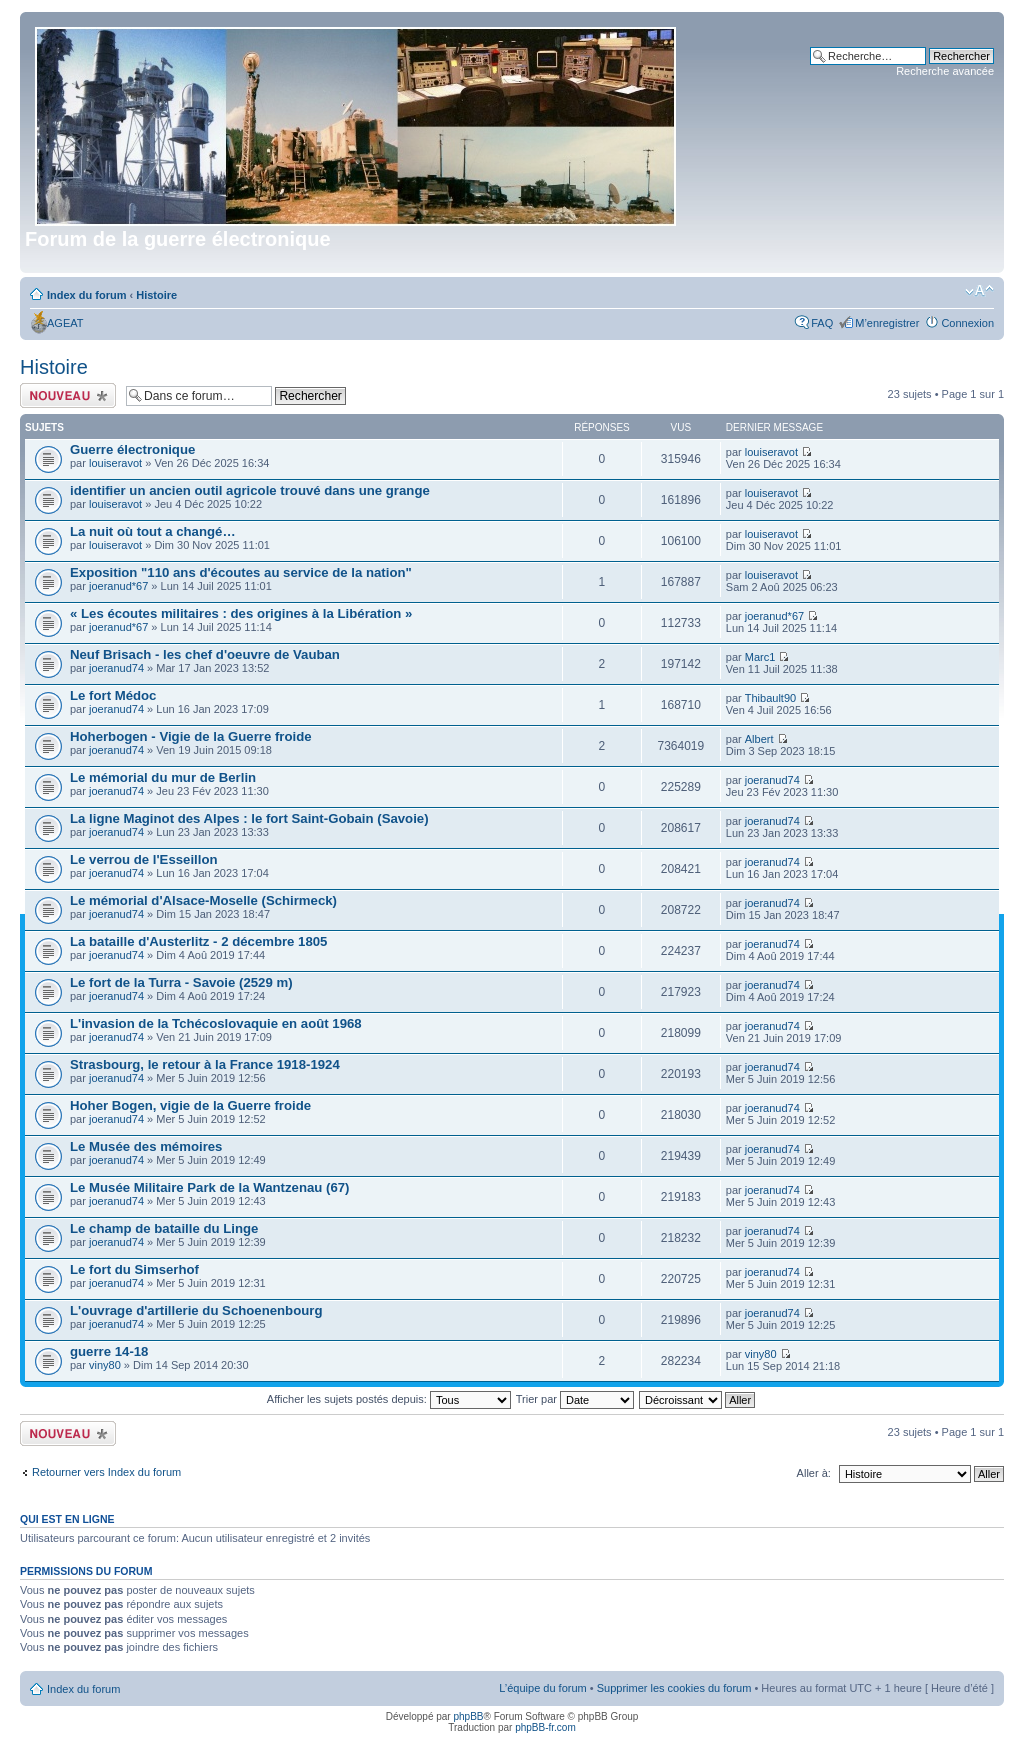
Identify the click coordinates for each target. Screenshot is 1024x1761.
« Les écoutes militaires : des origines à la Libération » (241, 613)
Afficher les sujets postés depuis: (389, 1399)
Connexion (967, 323)
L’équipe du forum (542, 1688)
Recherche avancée (945, 71)
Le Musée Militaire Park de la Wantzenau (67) (209, 1187)
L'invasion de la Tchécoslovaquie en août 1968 (216, 1023)
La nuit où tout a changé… (153, 531)
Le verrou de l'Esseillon (144, 859)
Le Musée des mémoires (146, 1146)
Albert (759, 739)
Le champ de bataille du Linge (164, 1228)
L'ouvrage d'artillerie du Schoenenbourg (196, 1310)
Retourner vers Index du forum (106, 1472)
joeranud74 (116, 668)
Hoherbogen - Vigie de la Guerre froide (191, 736)
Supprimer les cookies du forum (674, 1688)
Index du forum (86, 295)
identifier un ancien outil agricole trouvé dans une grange (250, 490)
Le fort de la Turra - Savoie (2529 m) (181, 982)
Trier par (575, 1399)
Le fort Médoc (113, 695)
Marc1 (760, 657)
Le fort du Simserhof (134, 1269)
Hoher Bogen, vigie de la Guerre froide (190, 1105)
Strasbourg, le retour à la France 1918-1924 (205, 1064)
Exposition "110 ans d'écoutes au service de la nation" (241, 572)
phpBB (468, 1716)
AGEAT (65, 323)
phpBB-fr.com (545, 1727)
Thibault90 (770, 698)
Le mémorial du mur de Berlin (163, 777)
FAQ (822, 323)
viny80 (105, 1365)
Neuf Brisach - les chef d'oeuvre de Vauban (205, 654)
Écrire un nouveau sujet (68, 395)
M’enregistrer (887, 323)
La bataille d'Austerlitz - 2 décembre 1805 (198, 941)
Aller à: (814, 1473)
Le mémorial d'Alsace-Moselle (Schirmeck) (203, 900)
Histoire (156, 295)
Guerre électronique (132, 449)
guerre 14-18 (109, 1351)
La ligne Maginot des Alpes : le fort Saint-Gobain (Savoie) (249, 818)
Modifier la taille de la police (979, 291)
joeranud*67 (118, 586)
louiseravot (115, 463)
